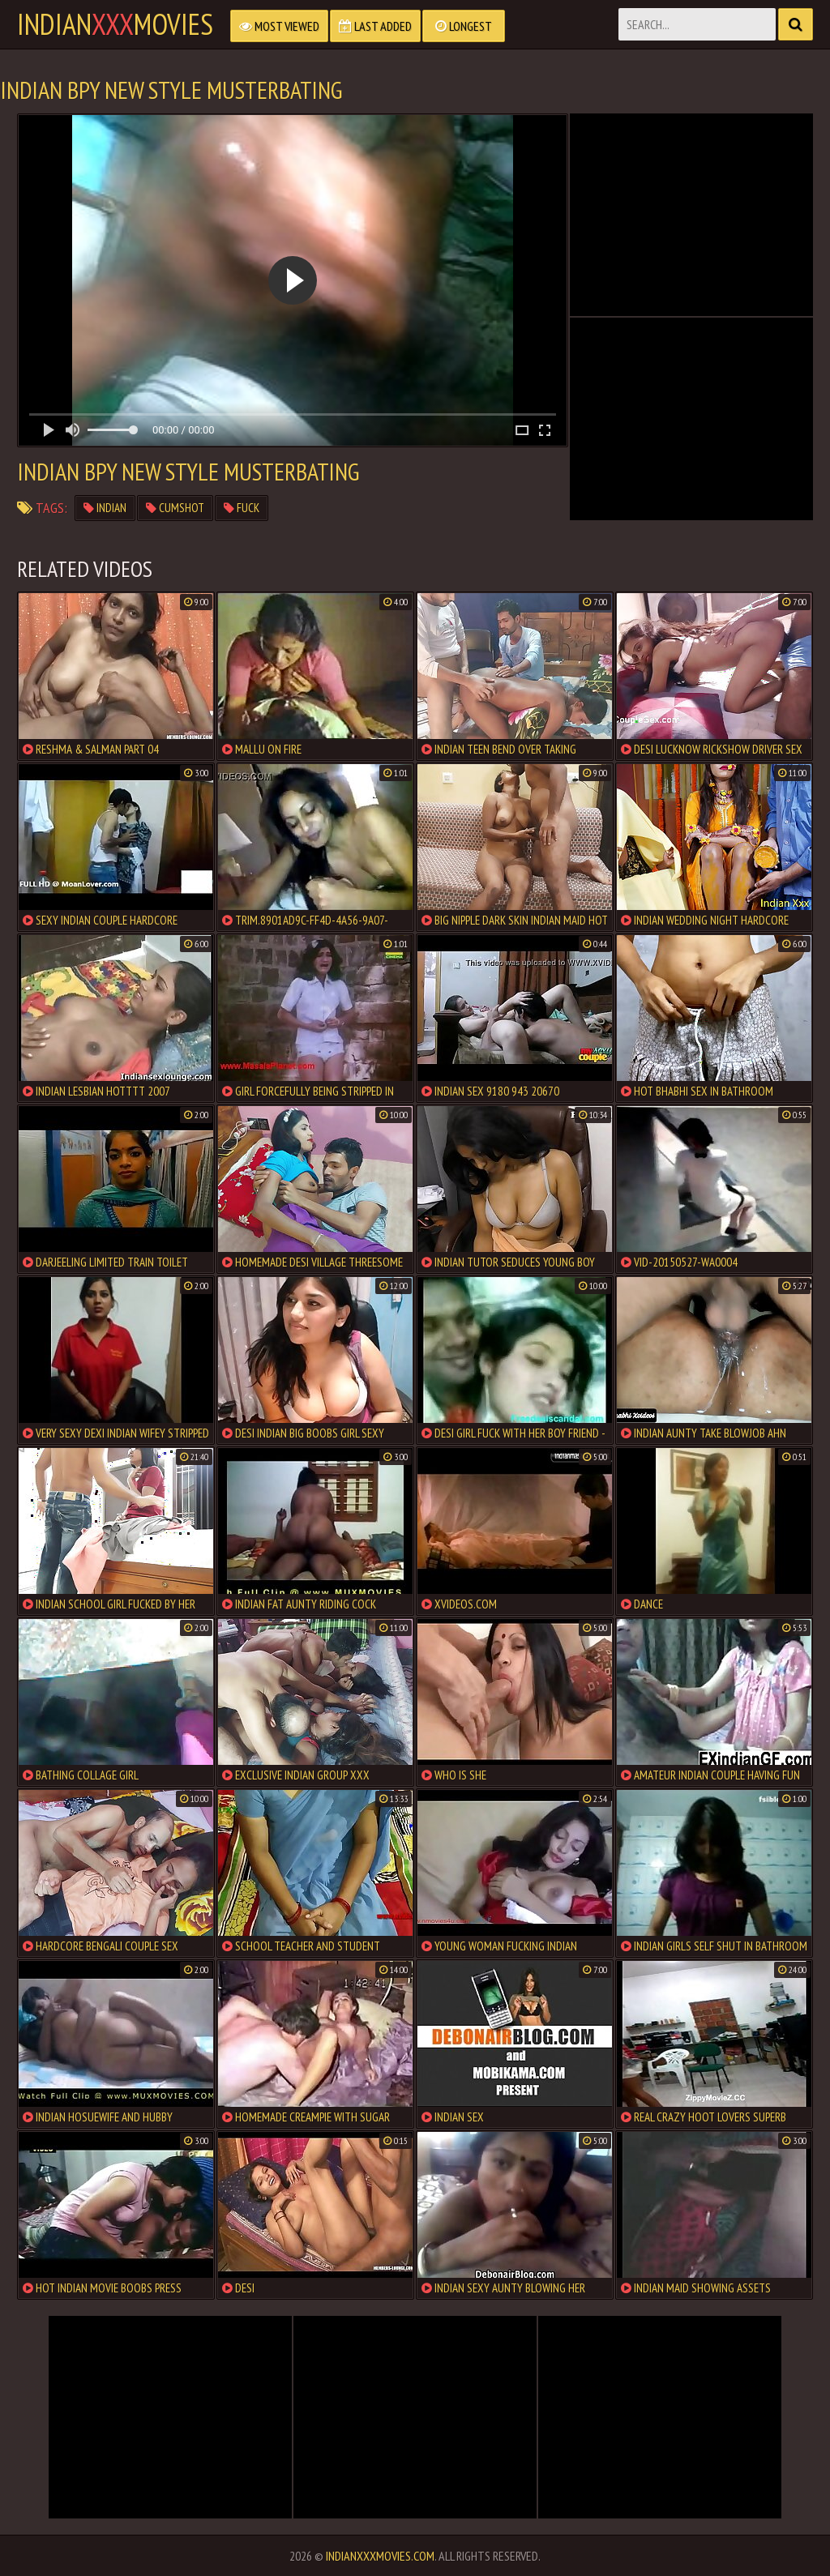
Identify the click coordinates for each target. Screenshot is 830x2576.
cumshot (175, 507)
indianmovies (115, 24)
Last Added (375, 26)
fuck (241, 507)
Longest (463, 26)
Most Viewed (279, 26)
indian (104, 507)
